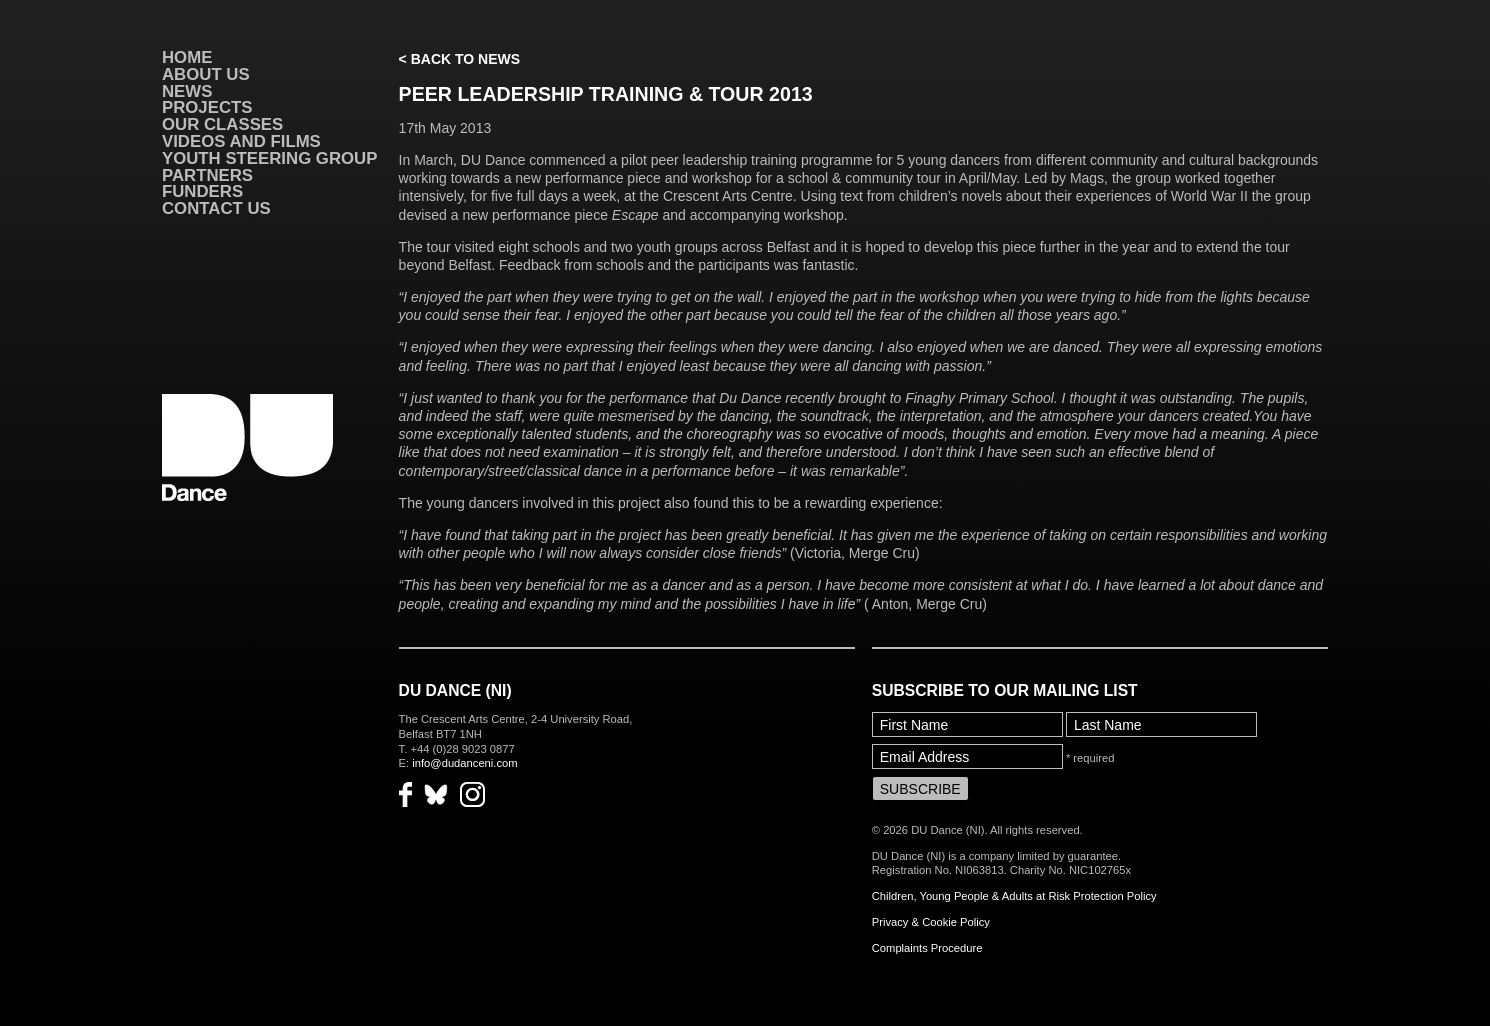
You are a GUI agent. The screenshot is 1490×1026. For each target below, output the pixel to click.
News (187, 91)
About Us (206, 74)
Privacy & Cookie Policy (931, 922)
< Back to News (459, 59)
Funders (202, 191)
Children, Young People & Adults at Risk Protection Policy (1014, 896)
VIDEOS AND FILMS (241, 141)
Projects (207, 107)
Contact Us (216, 208)
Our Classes (222, 124)
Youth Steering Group (269, 158)
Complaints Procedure (927, 948)
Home (187, 57)
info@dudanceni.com (464, 763)
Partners (207, 175)
